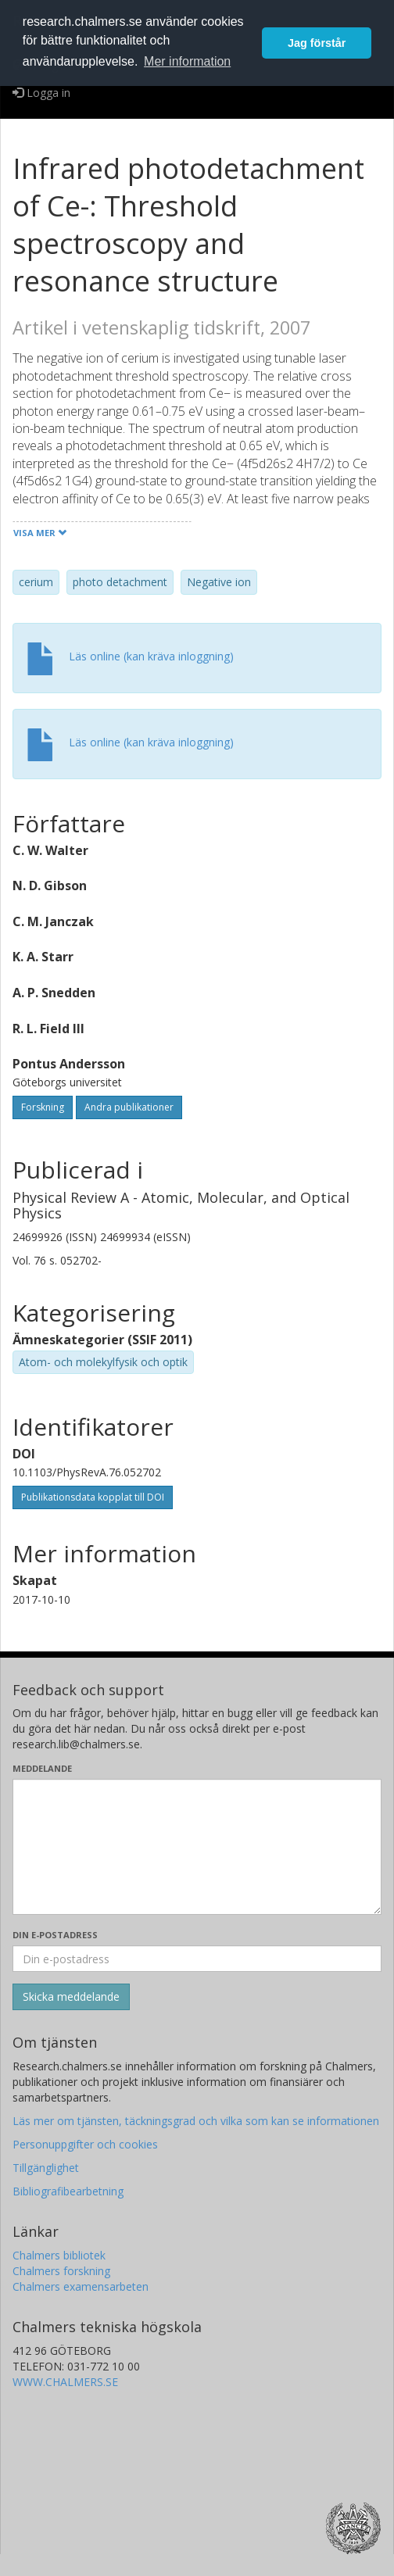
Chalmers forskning (61, 2270)
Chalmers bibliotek (59, 2255)
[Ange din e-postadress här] (197, 1958)
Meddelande (42, 1768)
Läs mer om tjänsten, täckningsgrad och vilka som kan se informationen (196, 2120)
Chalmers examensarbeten (81, 2286)
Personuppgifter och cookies (85, 2144)
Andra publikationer (129, 1107)
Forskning (42, 1107)
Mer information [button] (187, 61)
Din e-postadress (55, 1935)
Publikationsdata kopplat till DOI (92, 1497)
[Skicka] (71, 1997)
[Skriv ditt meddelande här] (197, 1847)
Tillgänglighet (46, 2167)
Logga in (41, 92)
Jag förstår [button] (317, 43)
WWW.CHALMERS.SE (65, 2381)
